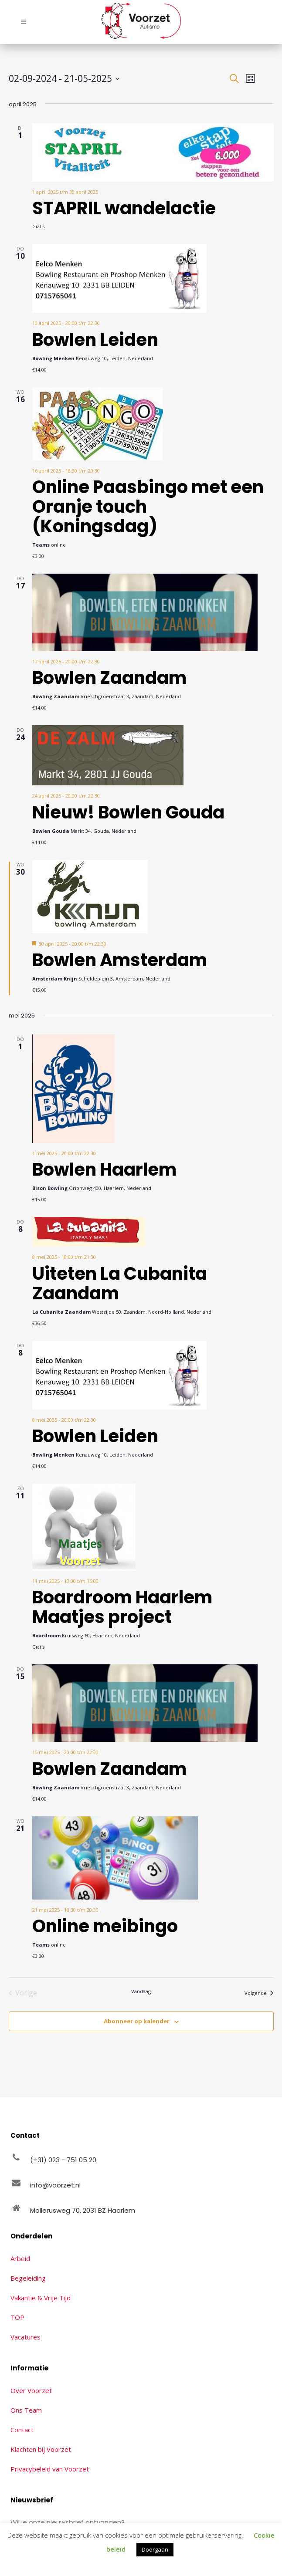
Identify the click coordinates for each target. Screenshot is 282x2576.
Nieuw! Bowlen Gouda (128, 812)
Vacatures (25, 2337)
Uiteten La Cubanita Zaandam (119, 1283)
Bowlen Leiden (95, 340)
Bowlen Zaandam (109, 678)
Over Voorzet (31, 2390)
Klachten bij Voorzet (40, 2449)
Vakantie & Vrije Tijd (40, 2297)
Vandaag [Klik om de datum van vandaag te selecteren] (141, 1991)
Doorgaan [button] (155, 2549)
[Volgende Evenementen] (259, 1993)
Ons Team (26, 2410)
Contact (22, 2429)
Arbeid (20, 2258)
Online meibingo (105, 1926)
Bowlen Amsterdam (119, 960)
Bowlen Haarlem (104, 1169)
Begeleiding (28, 2278)
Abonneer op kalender (137, 2021)
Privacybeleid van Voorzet (49, 2468)
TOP (17, 2317)
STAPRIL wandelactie (124, 208)
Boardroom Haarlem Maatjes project (122, 1607)
